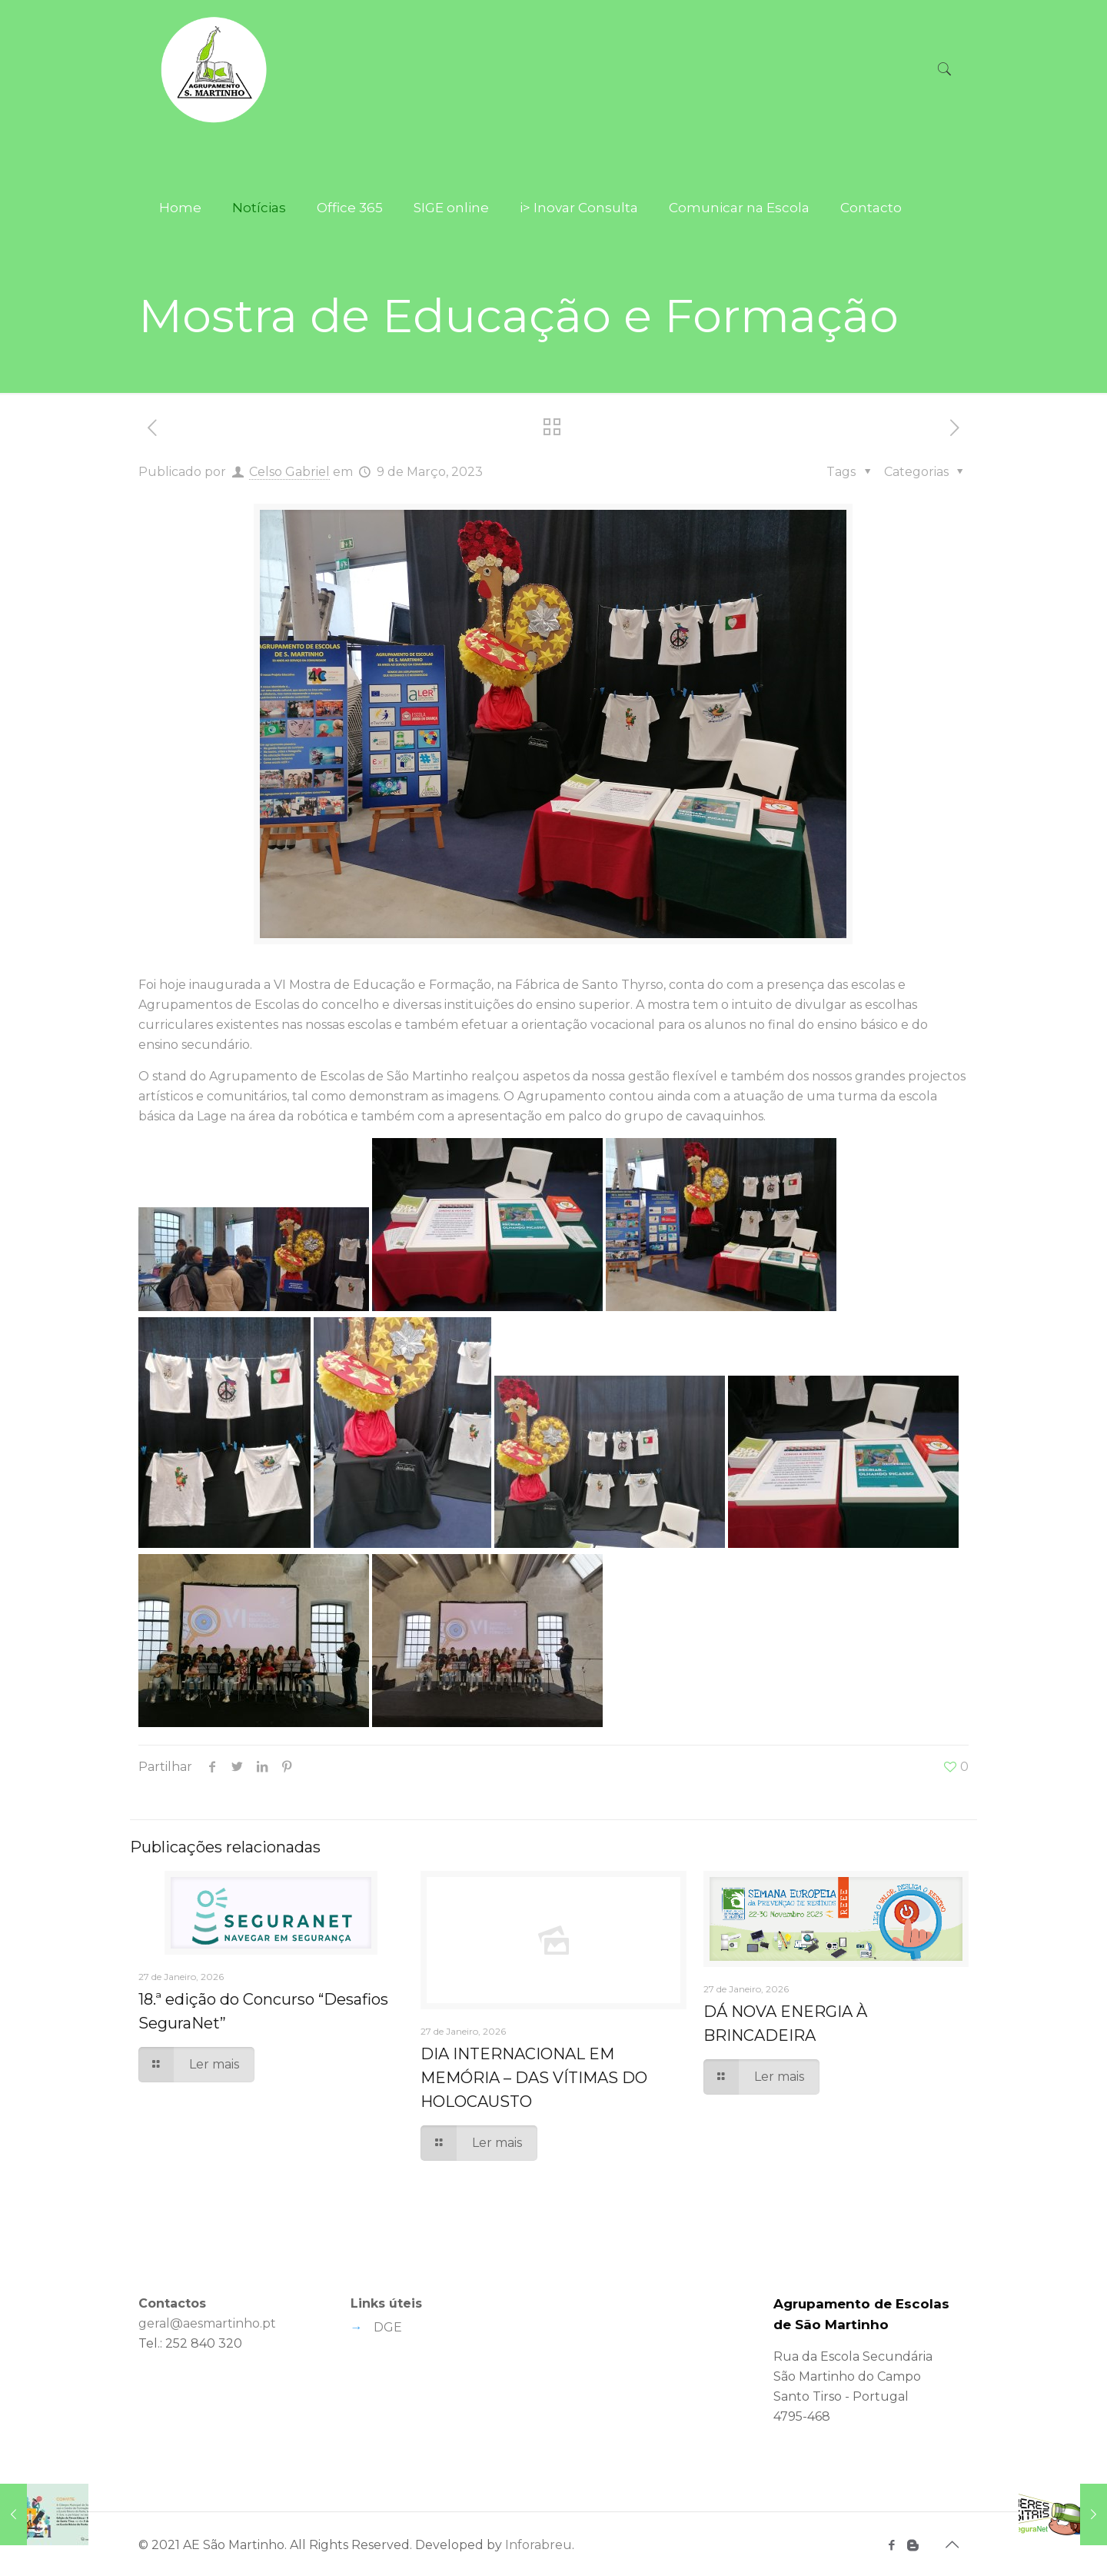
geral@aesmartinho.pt (207, 2323)
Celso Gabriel (289, 471)
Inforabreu (538, 2545)
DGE (388, 2327)
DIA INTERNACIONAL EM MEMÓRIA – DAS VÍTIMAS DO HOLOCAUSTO (534, 2078)
